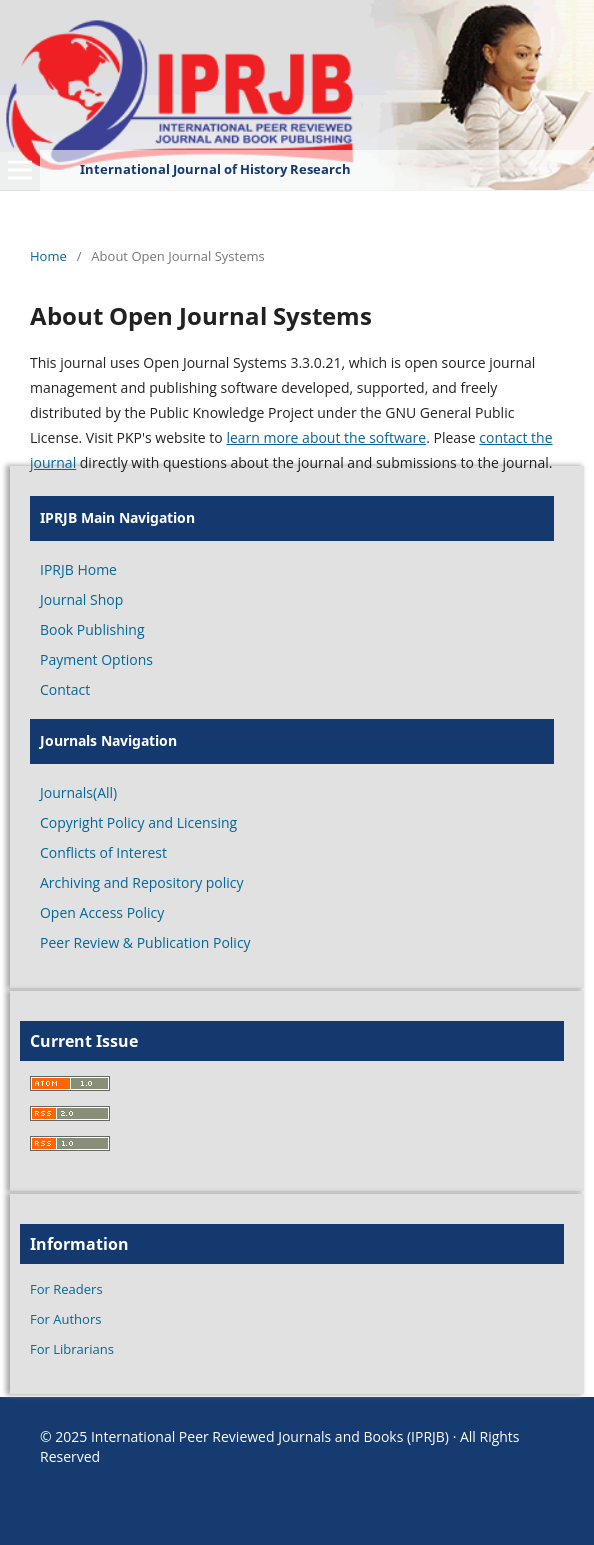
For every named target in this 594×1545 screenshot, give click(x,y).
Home (48, 256)
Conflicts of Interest (103, 852)
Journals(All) (78, 792)
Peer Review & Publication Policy (145, 942)
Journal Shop (81, 599)
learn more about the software (326, 437)
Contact (65, 689)
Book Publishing (92, 629)
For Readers (66, 1289)
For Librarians (72, 1349)
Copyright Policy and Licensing (138, 822)
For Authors (65, 1319)
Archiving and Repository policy (142, 882)
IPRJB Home (78, 569)
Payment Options (96, 659)
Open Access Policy (102, 912)
